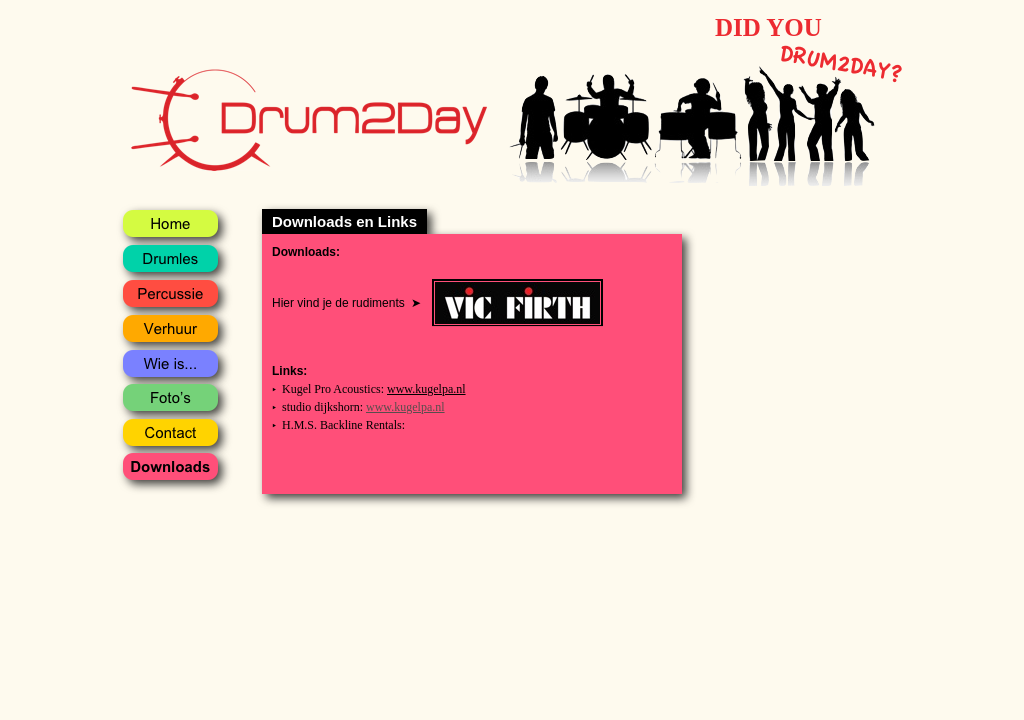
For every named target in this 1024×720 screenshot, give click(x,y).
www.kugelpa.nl (426, 389)
